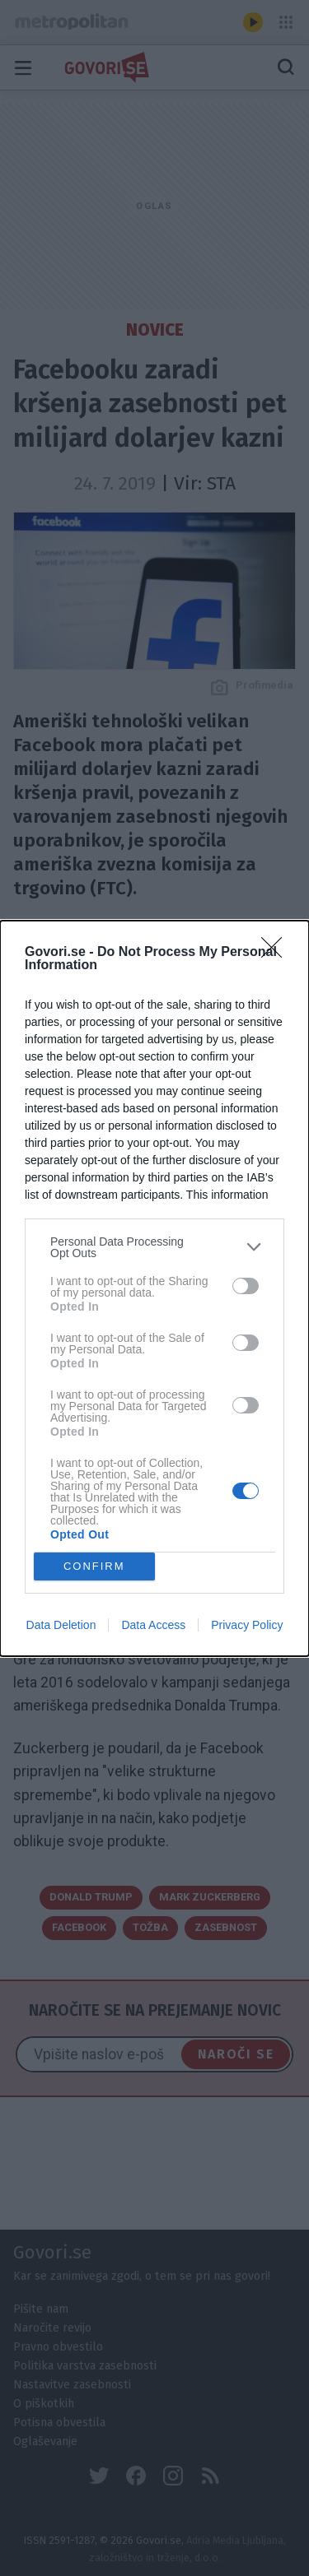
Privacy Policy (247, 1624)
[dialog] (154, 1288)
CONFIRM (94, 1566)
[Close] (277, 952)
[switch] (245, 1286)
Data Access (153, 1624)
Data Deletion (61, 1624)
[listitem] (154, 1247)
